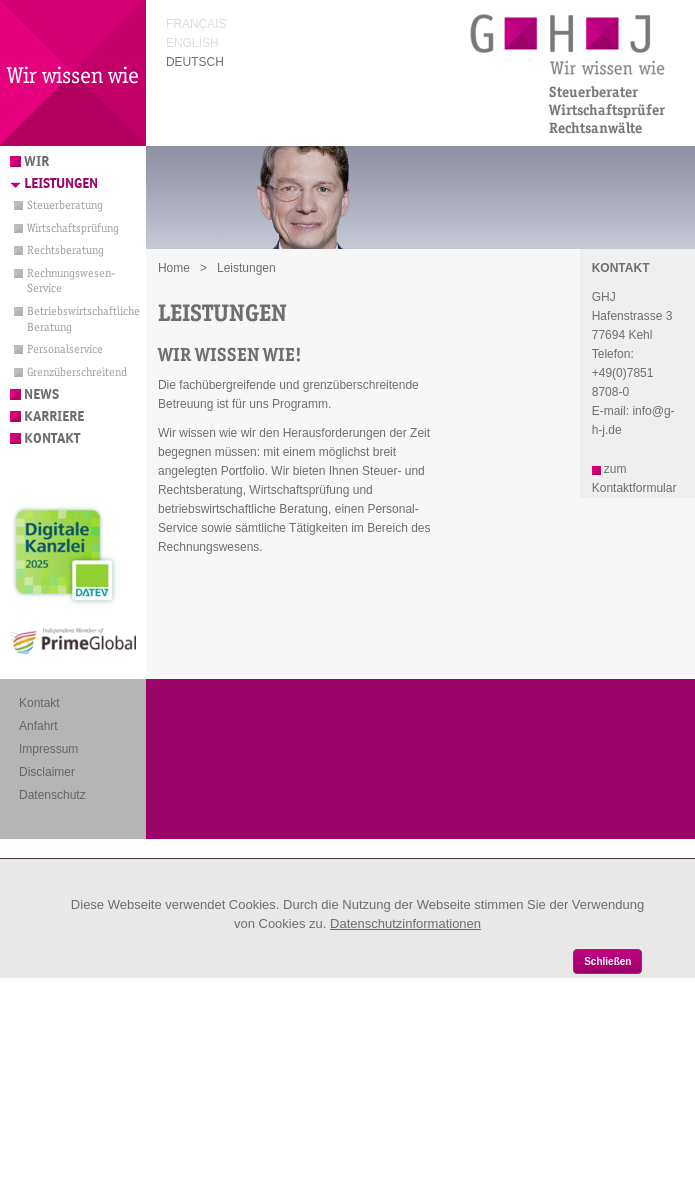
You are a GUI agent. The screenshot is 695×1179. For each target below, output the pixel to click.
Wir (36, 161)
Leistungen (61, 183)
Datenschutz (52, 795)
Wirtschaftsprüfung (73, 228)
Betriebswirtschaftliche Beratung (79, 319)
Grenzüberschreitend (77, 372)
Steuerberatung (65, 205)
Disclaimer (47, 772)
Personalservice (65, 349)
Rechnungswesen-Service (71, 281)
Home (174, 268)
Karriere (54, 416)
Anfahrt (38, 726)
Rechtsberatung (65, 250)
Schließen (607, 961)
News (41, 394)
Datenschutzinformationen (405, 923)
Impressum (48, 749)
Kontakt (52, 438)
